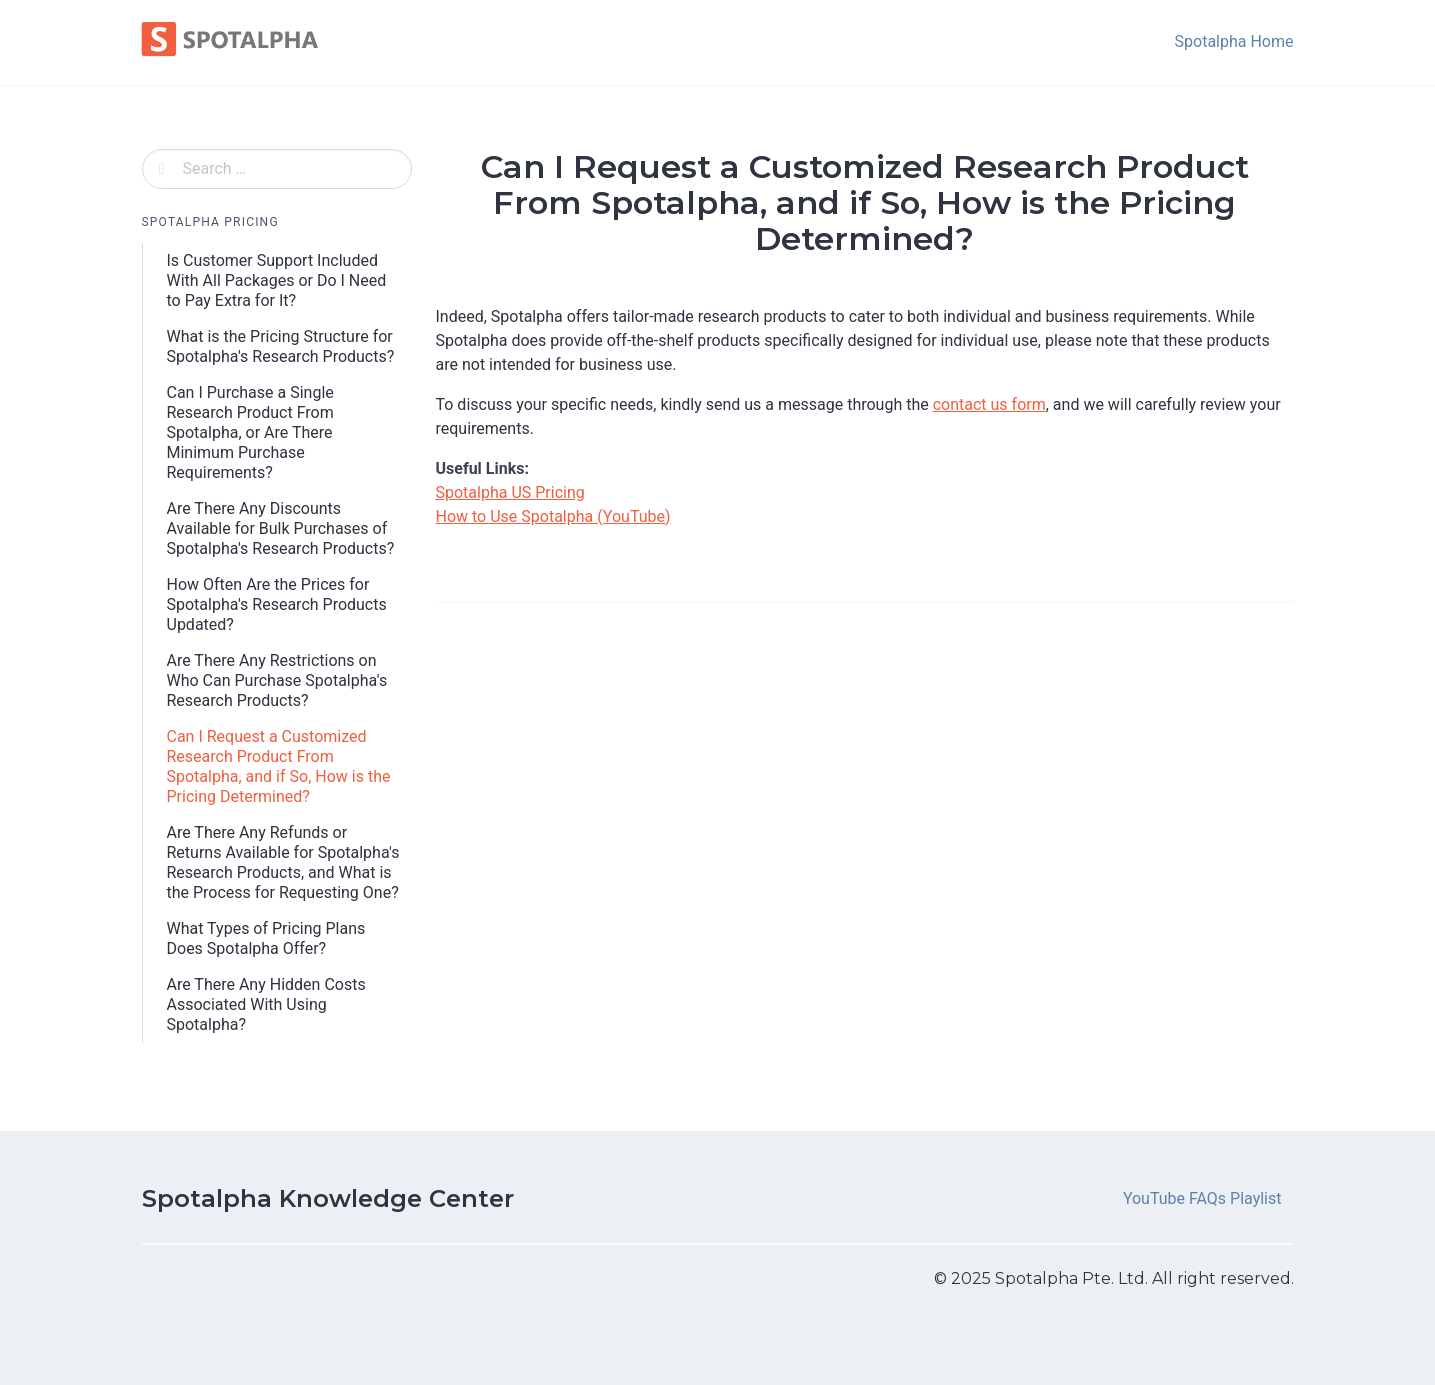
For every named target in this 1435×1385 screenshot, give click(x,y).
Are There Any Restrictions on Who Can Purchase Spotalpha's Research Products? (277, 680)
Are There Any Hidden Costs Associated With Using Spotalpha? (266, 1004)
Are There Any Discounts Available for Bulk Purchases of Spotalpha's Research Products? (281, 528)
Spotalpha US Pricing (510, 492)
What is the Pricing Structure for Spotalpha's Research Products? (281, 346)
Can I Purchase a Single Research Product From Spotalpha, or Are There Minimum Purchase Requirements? (250, 432)
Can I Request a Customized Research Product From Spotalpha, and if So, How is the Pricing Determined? (279, 766)
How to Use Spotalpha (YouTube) (553, 516)
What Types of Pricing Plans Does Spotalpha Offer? (266, 938)
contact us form (989, 404)
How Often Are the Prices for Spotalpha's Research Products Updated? (277, 604)
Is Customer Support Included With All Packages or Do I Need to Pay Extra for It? (277, 280)
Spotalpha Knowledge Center (328, 1198)
